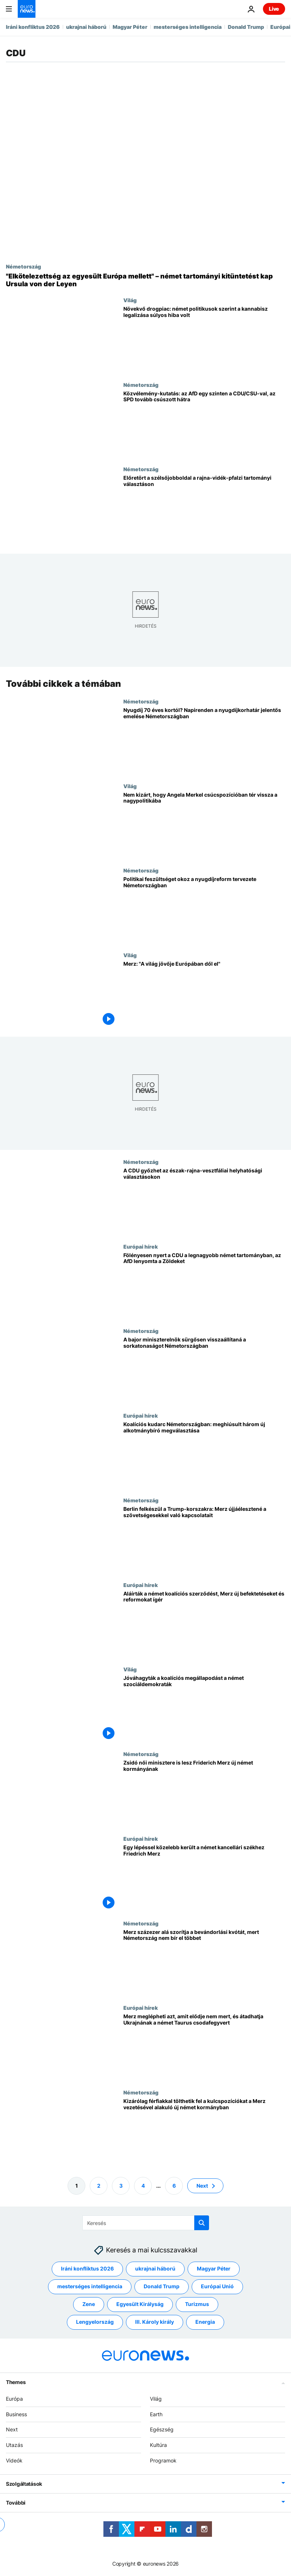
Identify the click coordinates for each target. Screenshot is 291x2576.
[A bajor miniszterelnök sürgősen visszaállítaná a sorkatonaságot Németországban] (204, 1370)
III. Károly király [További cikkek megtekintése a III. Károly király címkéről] (154, 2322)
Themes (15, 2382)
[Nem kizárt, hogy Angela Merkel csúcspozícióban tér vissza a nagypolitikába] (204, 825)
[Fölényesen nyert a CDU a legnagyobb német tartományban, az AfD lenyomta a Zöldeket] (204, 1285)
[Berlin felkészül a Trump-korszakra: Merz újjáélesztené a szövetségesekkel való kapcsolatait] (204, 1539)
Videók (14, 2460)
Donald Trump (246, 27)
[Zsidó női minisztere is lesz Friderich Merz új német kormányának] (204, 1793)
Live (274, 9)
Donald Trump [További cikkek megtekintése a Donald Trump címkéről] (161, 2286)
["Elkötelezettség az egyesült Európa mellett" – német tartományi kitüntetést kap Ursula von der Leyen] (145, 280)
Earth (156, 2414)
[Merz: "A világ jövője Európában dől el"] (204, 994)
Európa (14, 2399)
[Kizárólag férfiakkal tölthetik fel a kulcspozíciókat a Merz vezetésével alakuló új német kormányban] (204, 2131)
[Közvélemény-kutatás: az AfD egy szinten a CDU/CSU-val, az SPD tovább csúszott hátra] (204, 424)
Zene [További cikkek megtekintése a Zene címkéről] (88, 2304)
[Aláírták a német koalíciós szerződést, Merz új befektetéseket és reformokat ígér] (204, 1624)
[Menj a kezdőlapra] (26, 9)
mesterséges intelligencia (188, 27)
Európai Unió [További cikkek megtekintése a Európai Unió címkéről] (217, 2286)
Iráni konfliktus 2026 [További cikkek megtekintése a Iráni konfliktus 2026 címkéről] (87, 2268)
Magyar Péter (130, 27)
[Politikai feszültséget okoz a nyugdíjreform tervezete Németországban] (204, 909)
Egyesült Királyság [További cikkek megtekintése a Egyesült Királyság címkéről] (140, 2304)
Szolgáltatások (24, 2484)
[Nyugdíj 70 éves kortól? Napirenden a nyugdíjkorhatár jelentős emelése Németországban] (204, 740)
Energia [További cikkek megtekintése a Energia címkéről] (205, 2322)
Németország (23, 266)
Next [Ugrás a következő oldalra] (202, 2185)
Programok (163, 2460)
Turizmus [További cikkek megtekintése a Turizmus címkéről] (197, 2304)
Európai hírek (140, 1246)
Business (16, 2414)
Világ (130, 300)
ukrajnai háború (86, 27)
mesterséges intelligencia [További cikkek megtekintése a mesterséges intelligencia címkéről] (89, 2286)
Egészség (162, 2429)
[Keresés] (145, 2222)
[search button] (201, 2222)
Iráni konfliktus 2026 (33, 27)
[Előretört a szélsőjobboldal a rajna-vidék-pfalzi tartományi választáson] (204, 508)
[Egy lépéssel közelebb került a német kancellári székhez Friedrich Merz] (204, 1877)
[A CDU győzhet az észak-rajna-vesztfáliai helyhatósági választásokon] (204, 1201)
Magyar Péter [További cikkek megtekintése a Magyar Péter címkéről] (213, 2268)
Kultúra (158, 2445)
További (15, 2502)
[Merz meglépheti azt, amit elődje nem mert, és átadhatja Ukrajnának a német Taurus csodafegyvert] (204, 2046)
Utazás (14, 2445)
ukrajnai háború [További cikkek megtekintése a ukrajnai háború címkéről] (155, 2268)
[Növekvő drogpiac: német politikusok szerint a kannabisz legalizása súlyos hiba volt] (204, 339)
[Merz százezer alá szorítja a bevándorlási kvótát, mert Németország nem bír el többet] (204, 1962)
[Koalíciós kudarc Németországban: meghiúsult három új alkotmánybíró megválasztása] (204, 1454)
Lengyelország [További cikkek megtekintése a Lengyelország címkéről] (95, 2322)
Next (12, 2429)
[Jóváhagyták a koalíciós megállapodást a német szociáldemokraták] (204, 1708)
